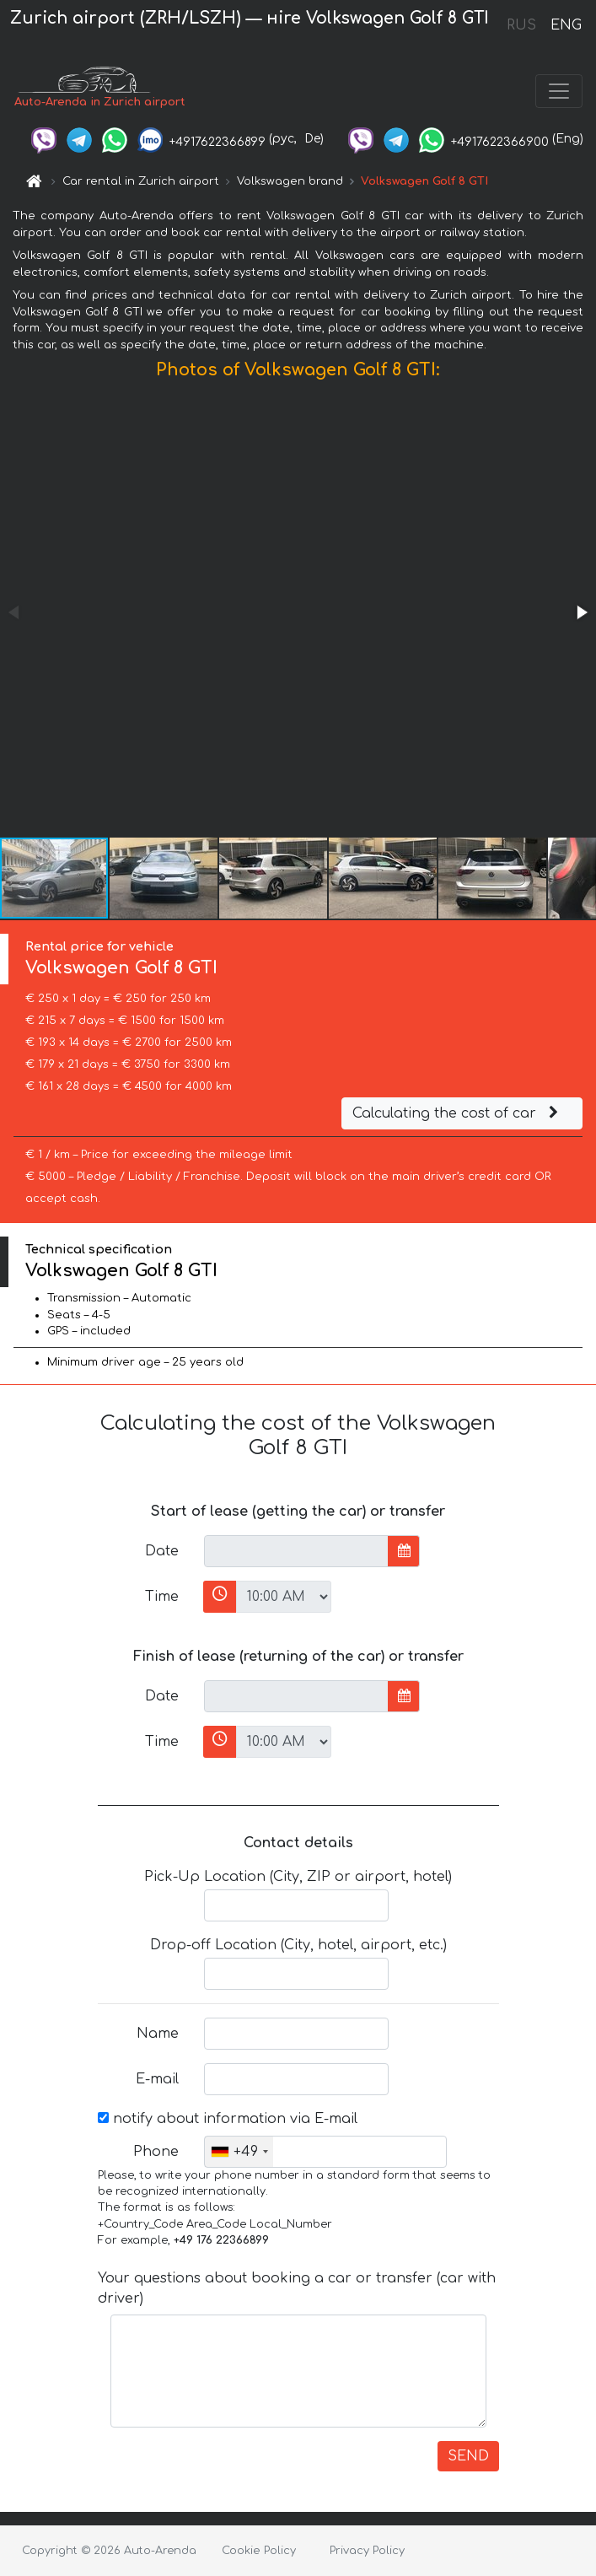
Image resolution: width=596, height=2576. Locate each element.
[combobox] (239, 2152)
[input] (296, 1551)
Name (158, 2033)
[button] (580, 612)
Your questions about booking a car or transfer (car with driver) (297, 2288)
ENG (565, 25)
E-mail (157, 2079)
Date (162, 1551)
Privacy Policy (367, 2551)
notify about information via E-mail (227, 2118)
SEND (468, 2456)
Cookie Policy (259, 2551)
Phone (156, 2151)
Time (162, 1596)
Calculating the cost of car (457, 1113)
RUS (521, 25)
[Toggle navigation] (559, 91)
